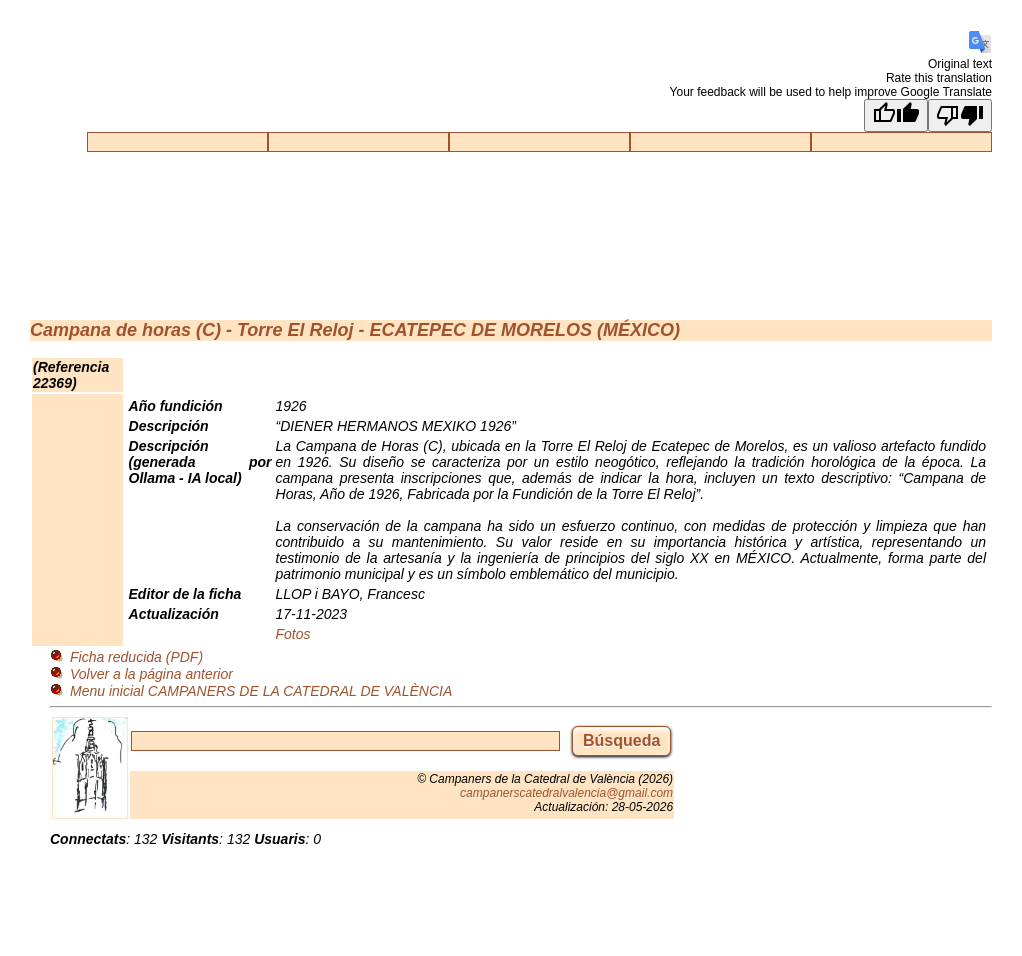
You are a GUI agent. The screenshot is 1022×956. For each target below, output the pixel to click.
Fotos (293, 634)
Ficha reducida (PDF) (136, 657)
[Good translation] (896, 115)
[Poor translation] (960, 115)
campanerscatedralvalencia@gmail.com (566, 793)
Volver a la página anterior (151, 674)
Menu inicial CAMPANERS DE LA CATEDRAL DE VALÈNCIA (261, 691)
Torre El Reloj (295, 330)
